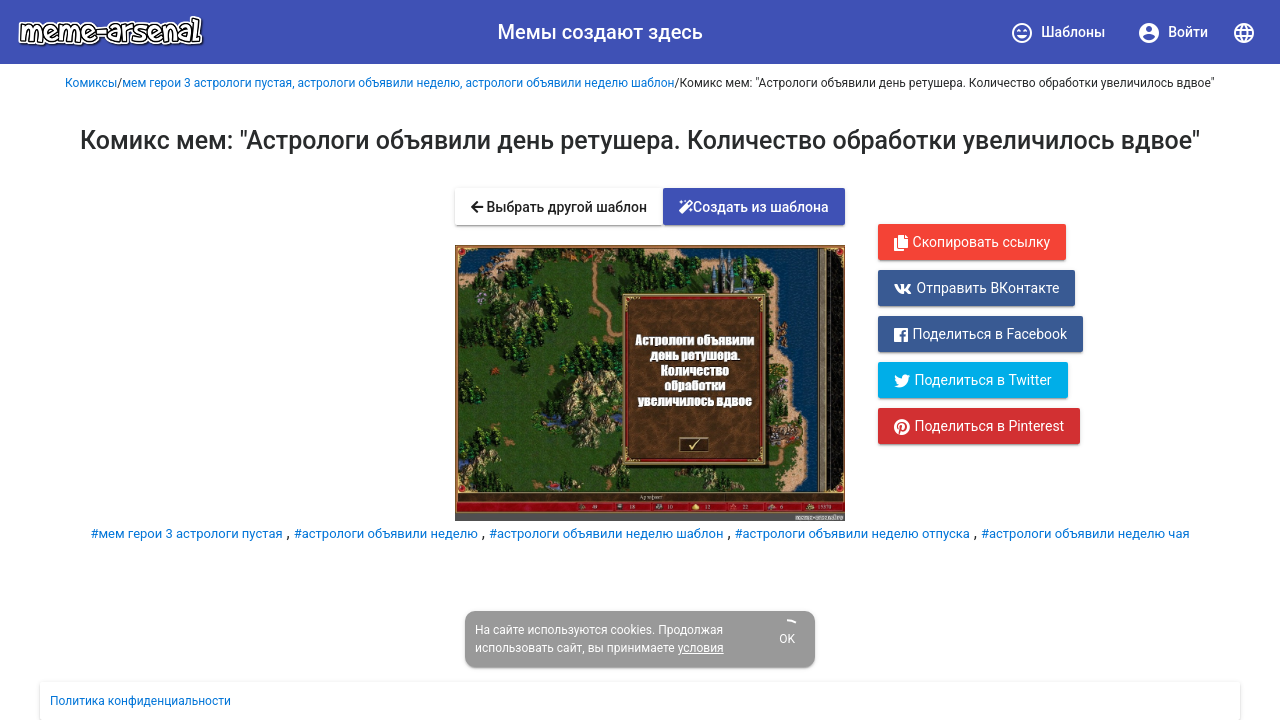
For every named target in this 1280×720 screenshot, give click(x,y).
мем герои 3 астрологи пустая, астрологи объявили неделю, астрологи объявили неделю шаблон (398, 83)
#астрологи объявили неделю (386, 533)
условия (701, 648)
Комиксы (91, 83)
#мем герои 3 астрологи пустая (186, 533)
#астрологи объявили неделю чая (1085, 533)
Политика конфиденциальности (140, 701)
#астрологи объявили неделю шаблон (606, 533)
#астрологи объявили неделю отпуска (852, 533)
